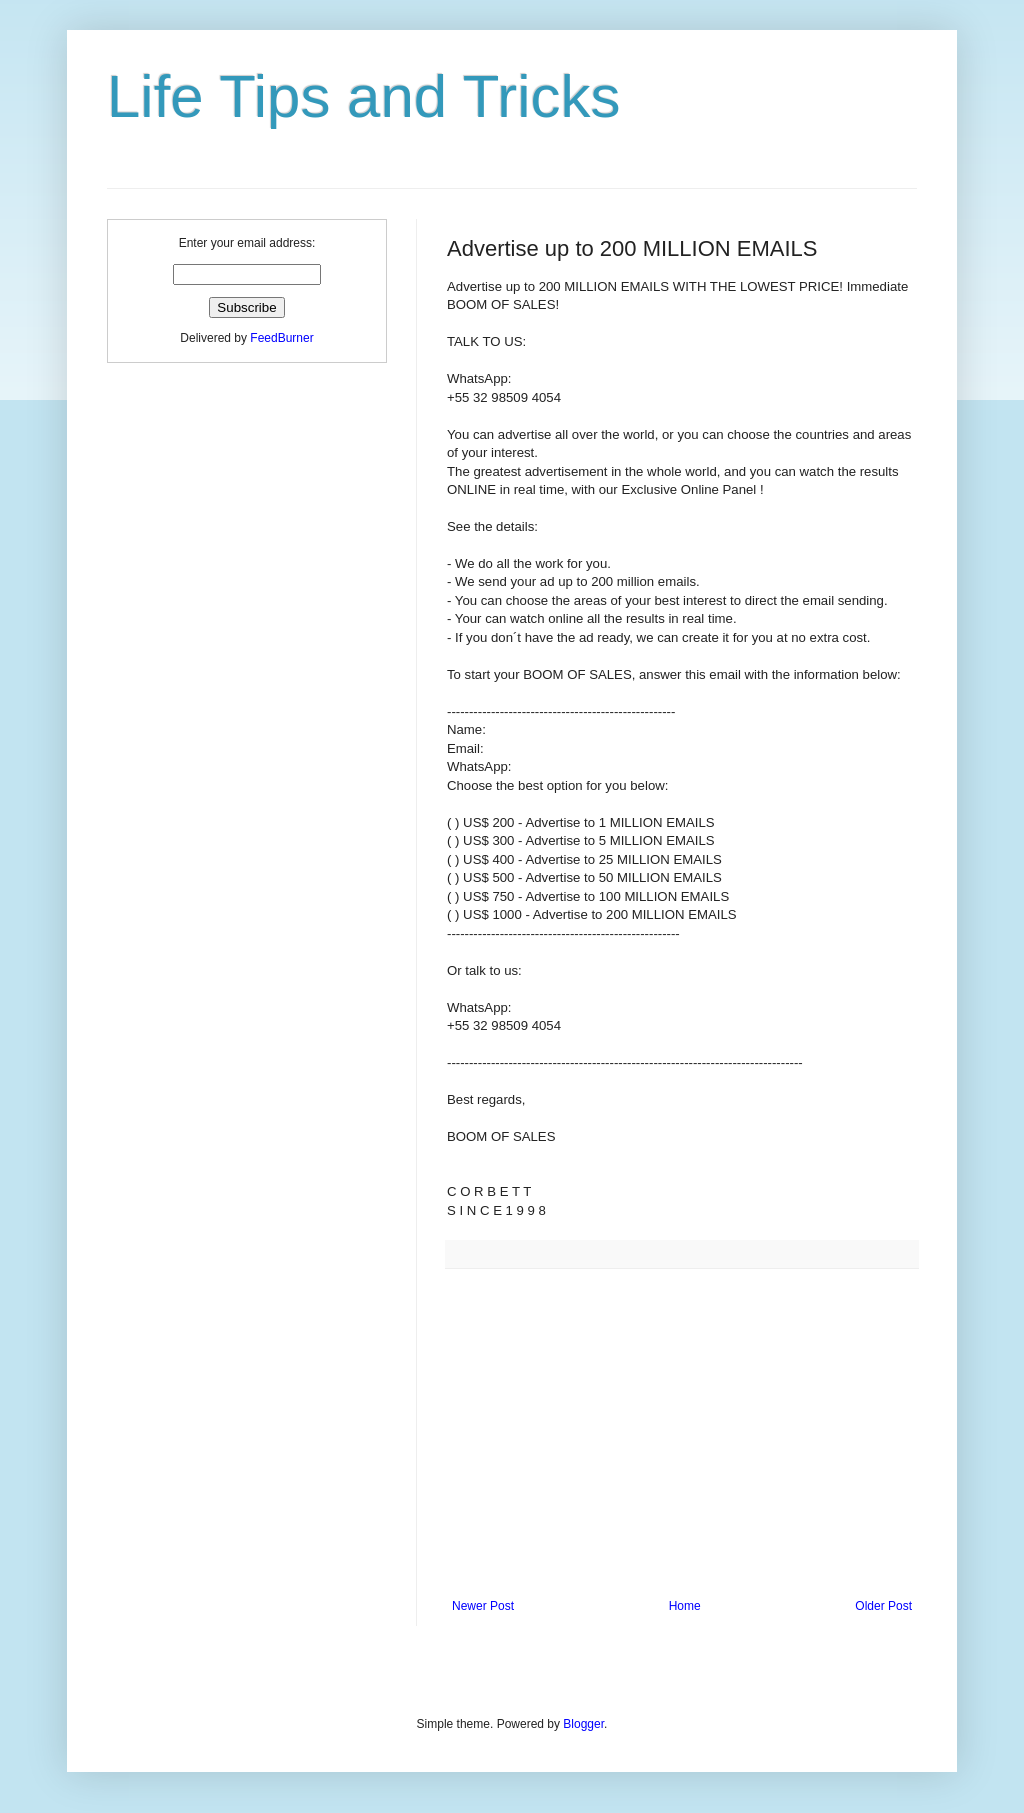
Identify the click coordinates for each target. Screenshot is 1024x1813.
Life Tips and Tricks (364, 96)
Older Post (883, 1606)
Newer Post (483, 1606)
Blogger (583, 1724)
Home (685, 1606)
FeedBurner (281, 338)
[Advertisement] (682, 1434)
